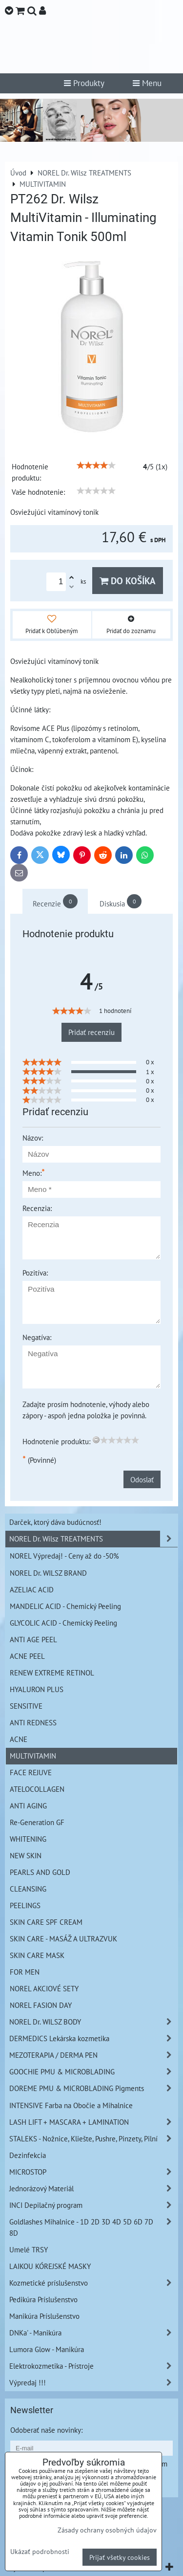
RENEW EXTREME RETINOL (52, 1672)
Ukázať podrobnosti (39, 2551)
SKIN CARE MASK (37, 1955)
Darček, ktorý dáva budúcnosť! (55, 1522)
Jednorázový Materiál (93, 2188)
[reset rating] (96, 1440)
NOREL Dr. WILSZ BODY (93, 2022)
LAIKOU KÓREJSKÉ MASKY (50, 2266)
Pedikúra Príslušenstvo (43, 2299)
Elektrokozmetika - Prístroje (93, 2366)
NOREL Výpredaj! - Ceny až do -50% (64, 1556)
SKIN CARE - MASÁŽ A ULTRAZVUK (63, 1938)
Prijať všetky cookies (119, 2557)
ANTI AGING (28, 1805)
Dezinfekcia (27, 2155)
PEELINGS (25, 1905)
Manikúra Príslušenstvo (44, 2316)
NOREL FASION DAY (41, 2005)
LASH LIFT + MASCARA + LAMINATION (93, 2122)
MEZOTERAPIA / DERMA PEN (93, 2055)
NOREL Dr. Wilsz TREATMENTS (93, 1539)
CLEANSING (28, 1888)
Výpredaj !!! (93, 2383)
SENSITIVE (26, 1706)
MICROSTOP (93, 2172)
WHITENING (28, 1839)
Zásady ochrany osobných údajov (107, 2529)
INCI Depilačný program (93, 2205)
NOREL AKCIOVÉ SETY (44, 1988)
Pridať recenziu (91, 1032)
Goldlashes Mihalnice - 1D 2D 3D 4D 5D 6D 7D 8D (93, 2227)
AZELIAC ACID (32, 1589)
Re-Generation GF (37, 1822)
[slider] (96, 465)
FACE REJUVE (31, 1772)
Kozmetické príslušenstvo (93, 2283)
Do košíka (128, 580)
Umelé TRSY (28, 2249)
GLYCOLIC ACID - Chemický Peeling (63, 1623)
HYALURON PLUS (36, 1689)
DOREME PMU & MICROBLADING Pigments (93, 2088)
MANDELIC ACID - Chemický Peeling (65, 1606)
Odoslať (142, 1479)
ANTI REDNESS (33, 1722)
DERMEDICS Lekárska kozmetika (93, 2038)
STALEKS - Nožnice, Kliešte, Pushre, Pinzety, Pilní (93, 2139)
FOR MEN (25, 1972)
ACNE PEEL (27, 1656)
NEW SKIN (25, 1855)
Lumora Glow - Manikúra (46, 2349)
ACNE (18, 1739)
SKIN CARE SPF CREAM (46, 1922)
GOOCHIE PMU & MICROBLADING (93, 2072)
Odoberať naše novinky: (46, 2430)
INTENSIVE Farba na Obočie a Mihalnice (71, 2105)
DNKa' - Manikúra (93, 2333)
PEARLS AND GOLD (40, 1872)
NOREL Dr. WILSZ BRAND (48, 1573)
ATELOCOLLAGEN (37, 1789)
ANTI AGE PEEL (33, 1639)
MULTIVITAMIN (33, 1756)
